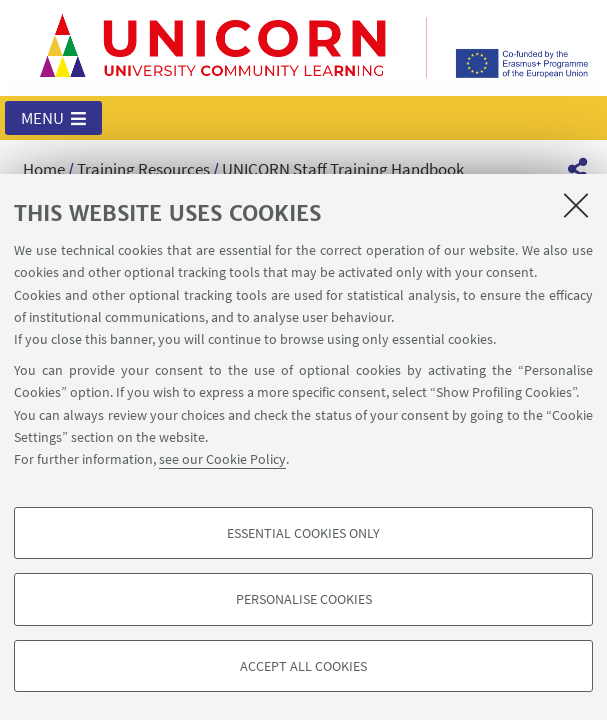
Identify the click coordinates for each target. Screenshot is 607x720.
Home (44, 169)
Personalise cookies (304, 599)
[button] (53, 118)
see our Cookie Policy (222, 459)
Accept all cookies (303, 666)
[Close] (576, 205)
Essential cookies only (303, 533)
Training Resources (143, 169)
